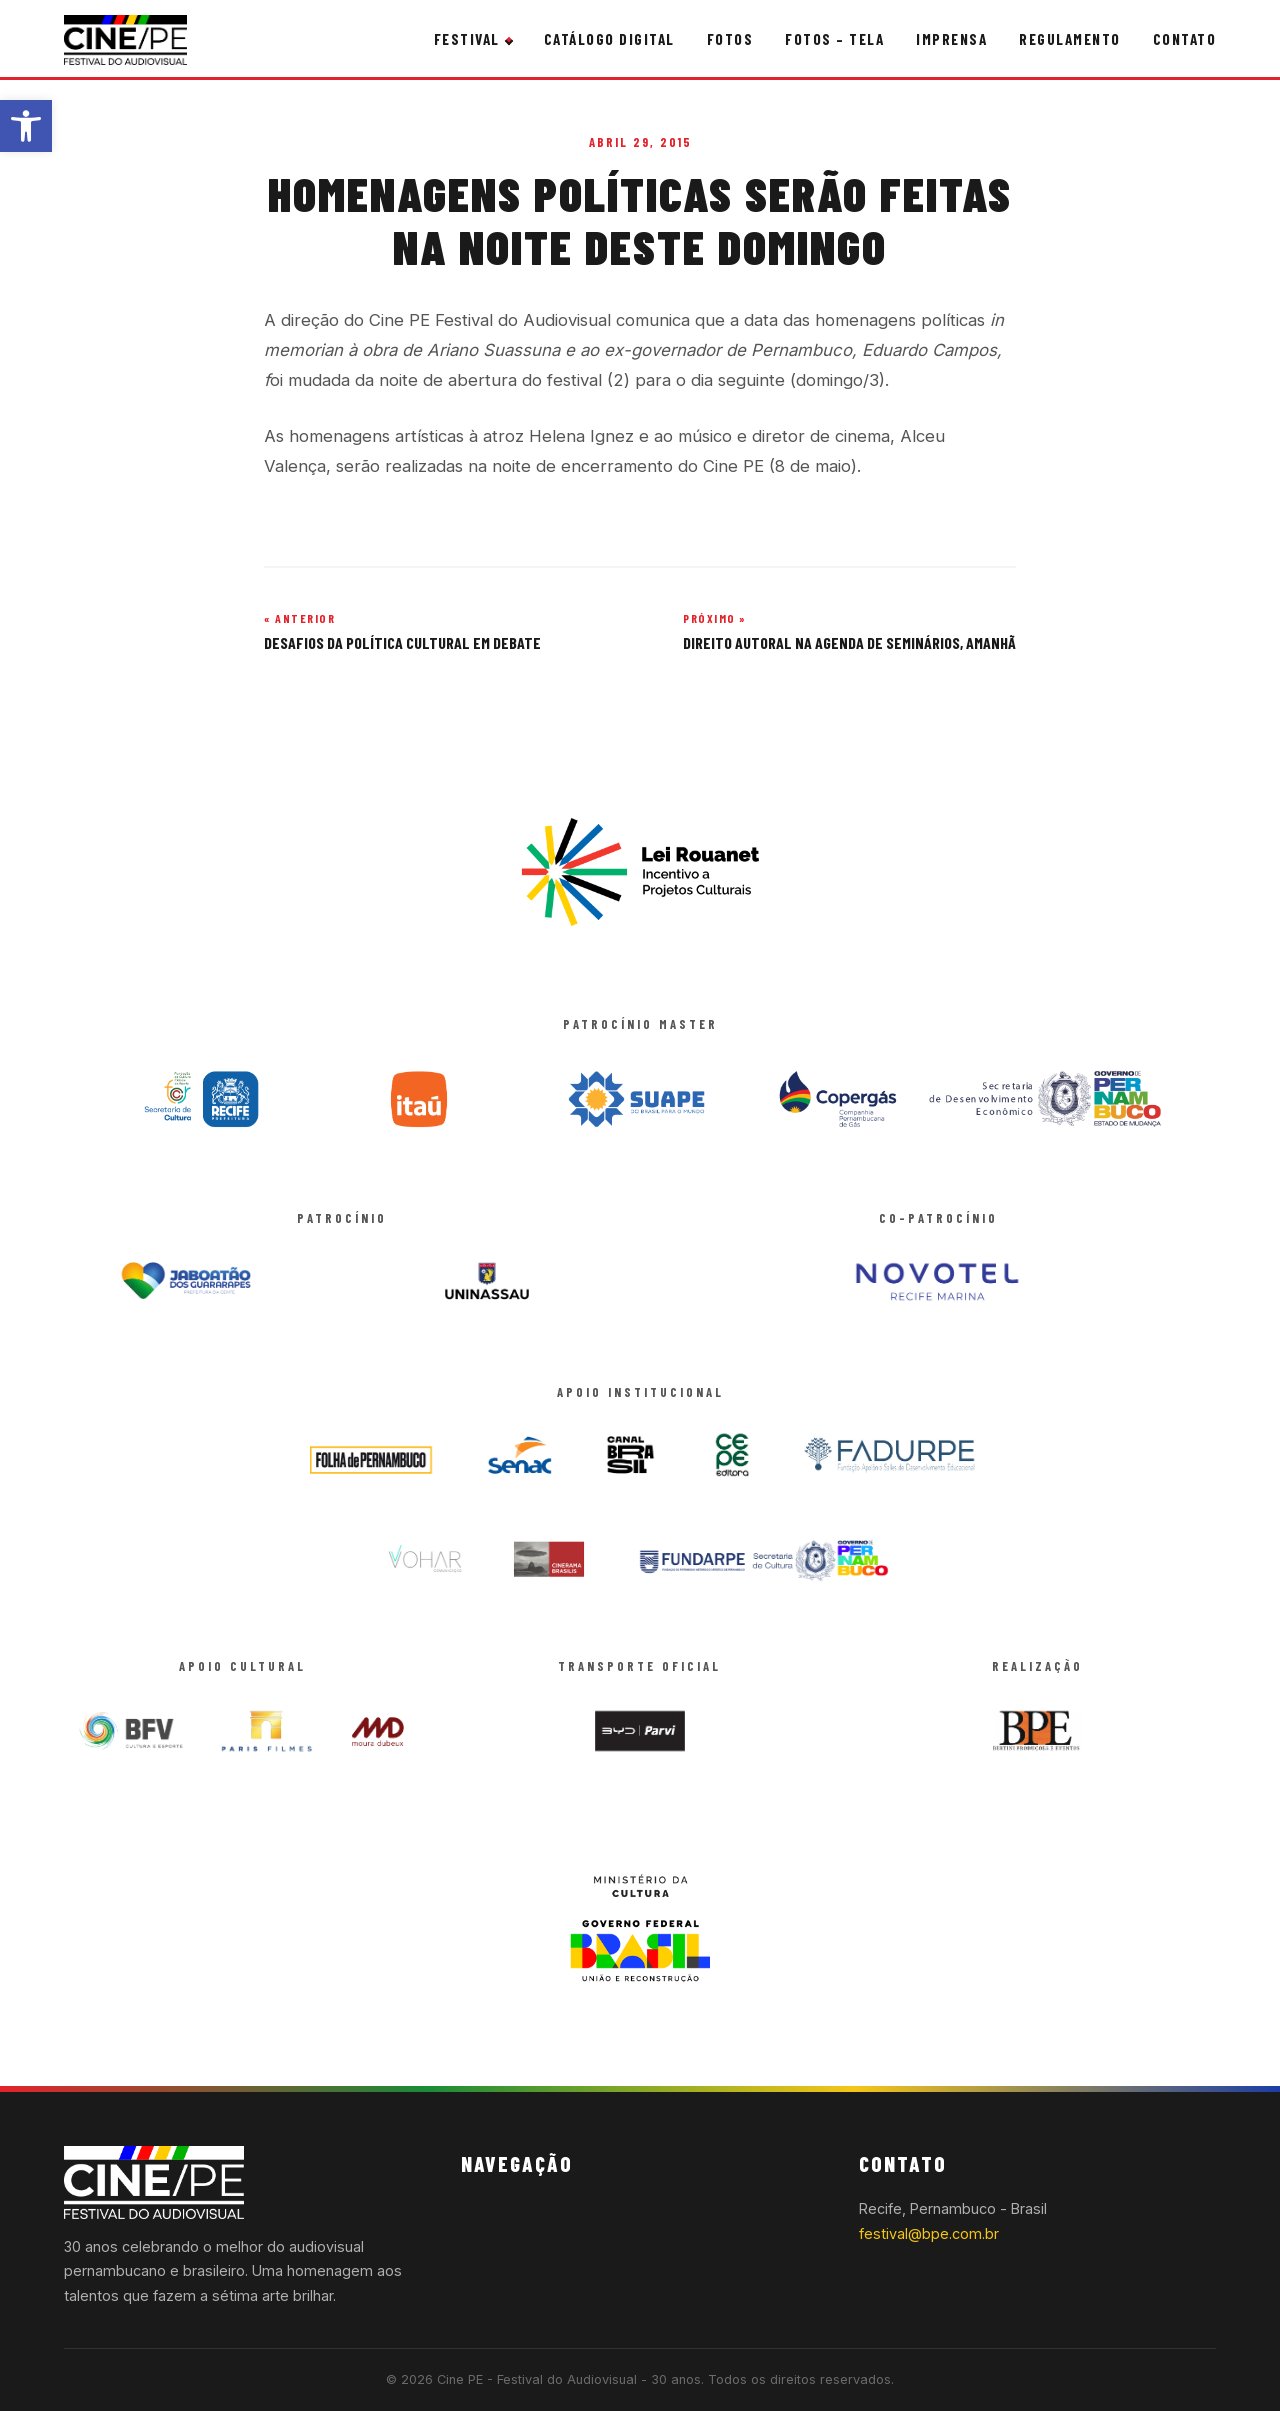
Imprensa (951, 39)
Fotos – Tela (834, 39)
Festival (467, 39)
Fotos (730, 39)
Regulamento (1070, 39)
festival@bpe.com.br (929, 2233)
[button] (26, 126)
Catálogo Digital (609, 39)
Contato (1185, 39)
